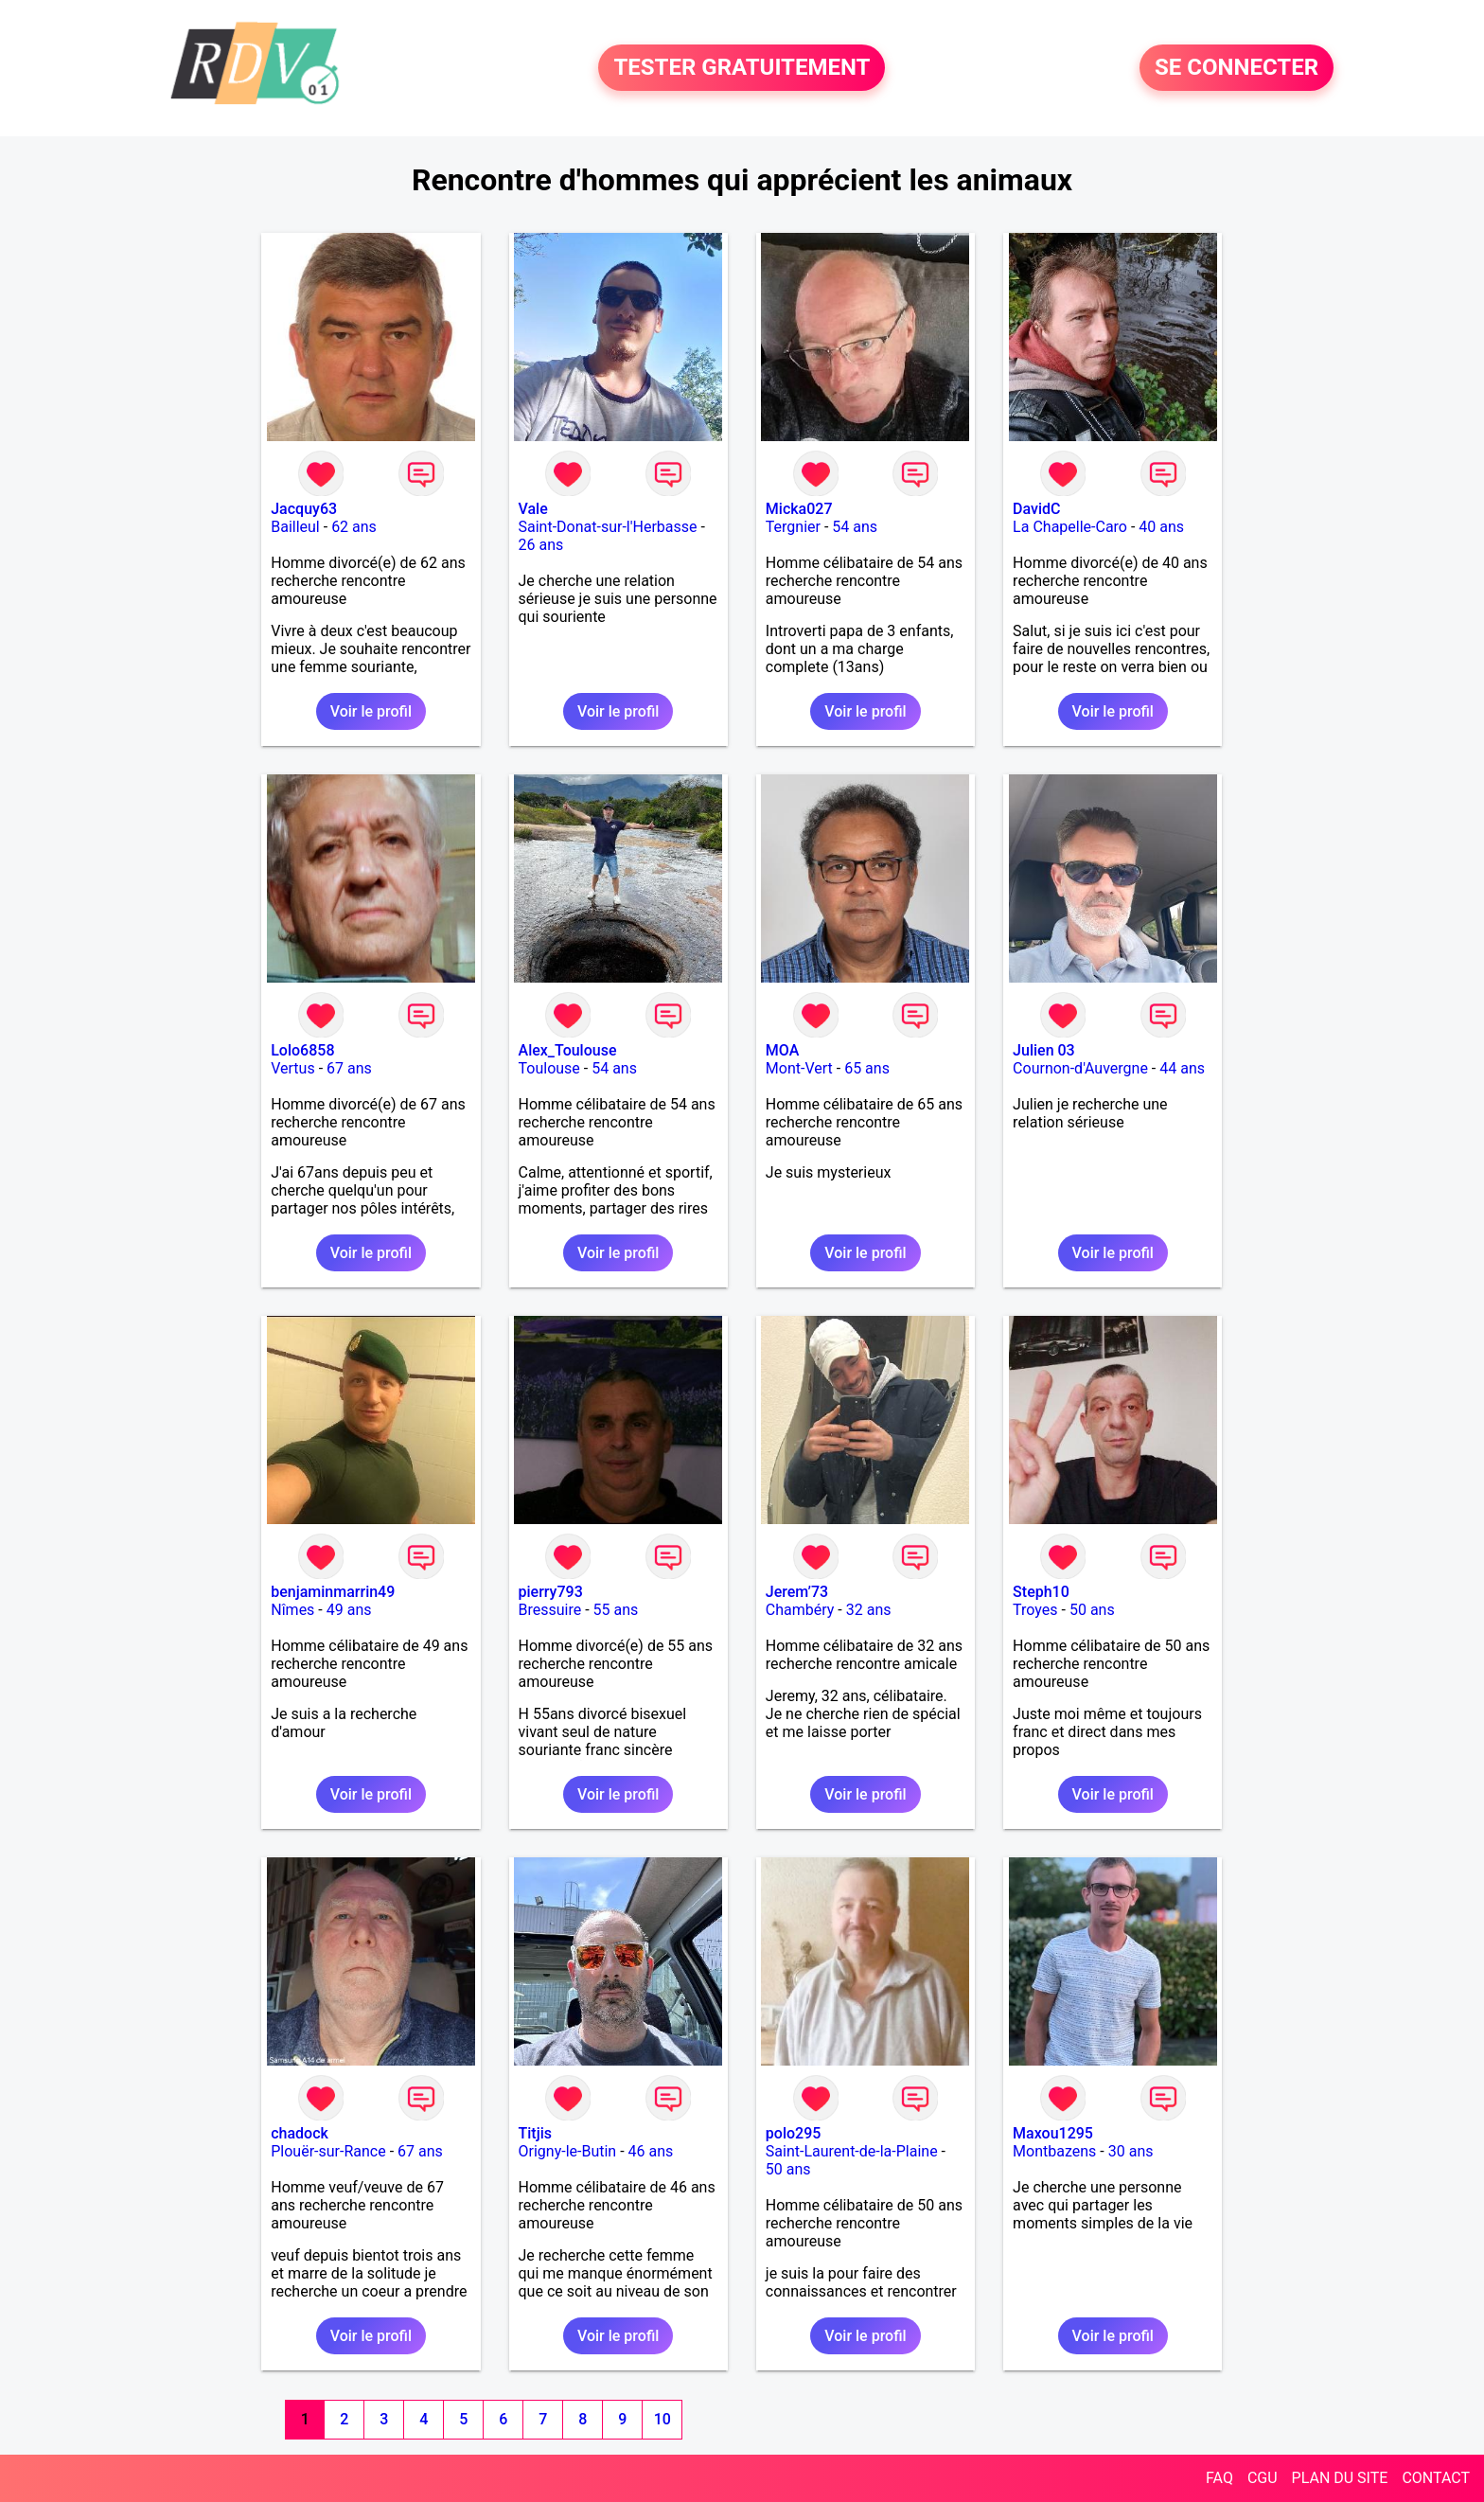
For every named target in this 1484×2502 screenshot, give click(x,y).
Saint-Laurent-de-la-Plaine (852, 2151)
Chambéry (800, 1610)
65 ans (867, 1068)
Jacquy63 (304, 509)
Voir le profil (371, 711)
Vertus (292, 1068)
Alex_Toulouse (568, 1050)
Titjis (535, 2133)
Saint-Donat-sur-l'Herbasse (608, 527)
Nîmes (292, 1610)
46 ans (651, 2151)
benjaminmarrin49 (333, 1592)
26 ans (541, 545)
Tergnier (793, 527)
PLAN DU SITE (1340, 2478)
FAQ (1219, 2478)
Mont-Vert (799, 1068)
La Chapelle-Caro (1070, 527)
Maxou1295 (1053, 2133)
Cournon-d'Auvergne (1080, 1068)
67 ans (349, 1068)
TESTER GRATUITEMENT (741, 68)
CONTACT (1436, 2478)
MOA (782, 1050)
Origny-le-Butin (568, 2151)
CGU (1262, 2478)
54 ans (854, 527)
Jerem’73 (797, 1592)
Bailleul (295, 527)
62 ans (354, 527)
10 (662, 2419)
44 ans (1182, 1068)
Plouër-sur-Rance (328, 2151)
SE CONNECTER (1236, 68)
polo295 (794, 2133)
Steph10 (1041, 1592)
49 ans (349, 1610)
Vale (533, 509)
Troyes (1035, 1610)
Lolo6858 (302, 1050)
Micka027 (799, 509)
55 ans (616, 1610)
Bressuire (550, 1610)
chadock (299, 2133)
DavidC (1036, 509)
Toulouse (549, 1068)
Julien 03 (1044, 1050)
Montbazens (1054, 2151)
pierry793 (551, 1592)
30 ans (1131, 2151)
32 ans (869, 1610)
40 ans (1161, 527)
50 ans (1092, 1610)
